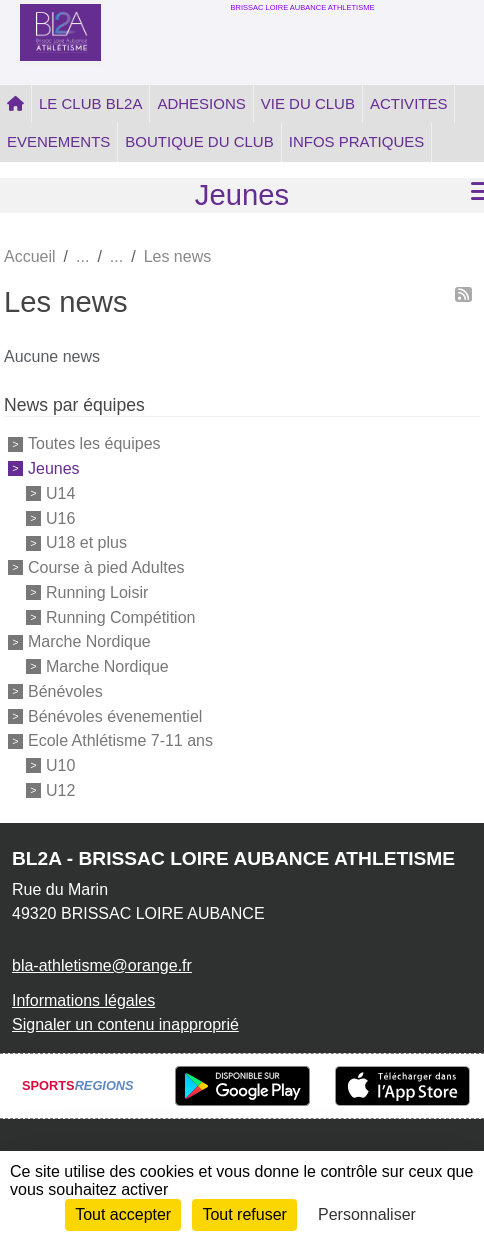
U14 (60, 493)
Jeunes (54, 468)
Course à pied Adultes (106, 567)
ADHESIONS (201, 103)
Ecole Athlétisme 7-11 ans (120, 740)
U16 (60, 517)
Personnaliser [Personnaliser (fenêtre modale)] (367, 1214)
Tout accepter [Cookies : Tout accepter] (123, 1214)
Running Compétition (120, 616)
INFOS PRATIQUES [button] (357, 141)
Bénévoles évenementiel (115, 715)
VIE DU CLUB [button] (308, 103)
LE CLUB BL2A (90, 103)
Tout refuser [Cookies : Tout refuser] (244, 1214)
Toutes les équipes (94, 443)
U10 (60, 765)
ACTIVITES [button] (409, 103)
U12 (60, 790)
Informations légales (83, 1000)
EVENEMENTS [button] (58, 141)
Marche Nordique (89, 641)
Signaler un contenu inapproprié (125, 1024)
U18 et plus (86, 542)
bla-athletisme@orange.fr (102, 965)
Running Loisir (97, 592)
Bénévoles (65, 691)
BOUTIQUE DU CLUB (199, 141)
